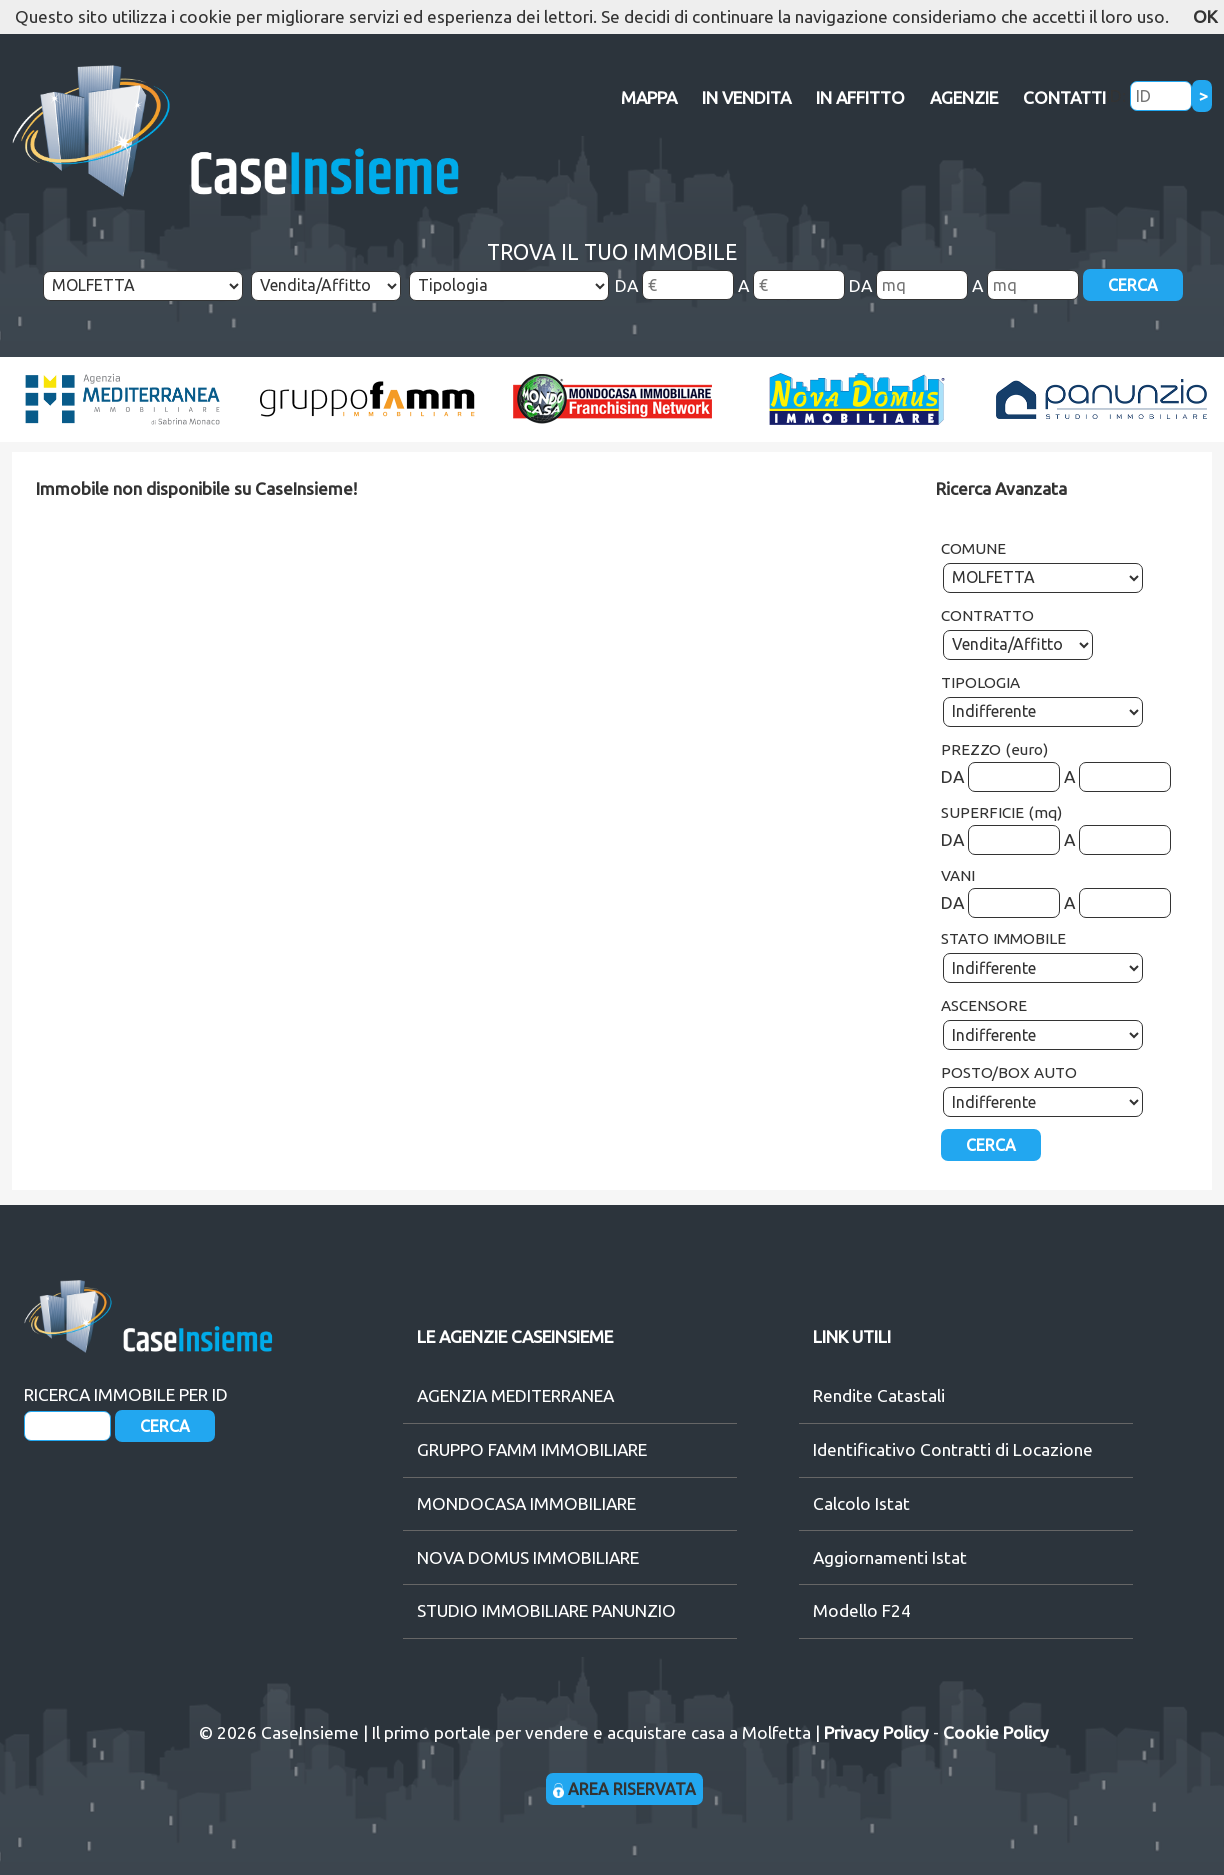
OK (1205, 16)
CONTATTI (1064, 97)
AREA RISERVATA (624, 1789)
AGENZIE (964, 97)
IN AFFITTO (860, 97)
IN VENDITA (746, 97)
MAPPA (649, 97)
